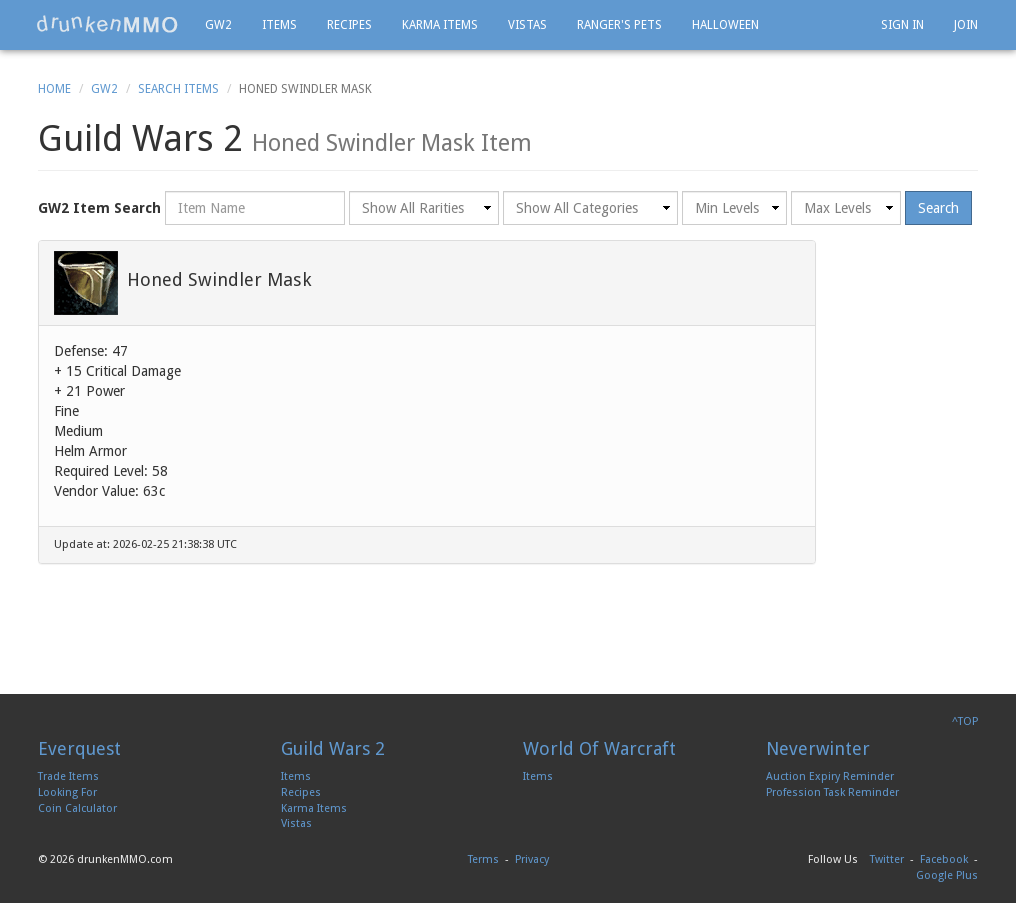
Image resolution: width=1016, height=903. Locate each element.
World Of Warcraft (599, 748)
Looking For (67, 792)
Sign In (902, 25)
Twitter (887, 859)
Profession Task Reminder (832, 792)
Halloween (725, 25)
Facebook (944, 859)
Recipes (349, 25)
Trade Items (68, 776)
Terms (483, 859)
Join (966, 25)
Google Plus (947, 875)
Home (54, 89)
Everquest (79, 748)
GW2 (218, 25)
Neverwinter (818, 748)
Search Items (178, 89)
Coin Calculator (77, 808)
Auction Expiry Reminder (830, 776)
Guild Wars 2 (333, 748)
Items (279, 25)
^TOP (965, 721)
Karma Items (440, 25)
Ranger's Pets (619, 25)
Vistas (527, 25)
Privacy (532, 859)
